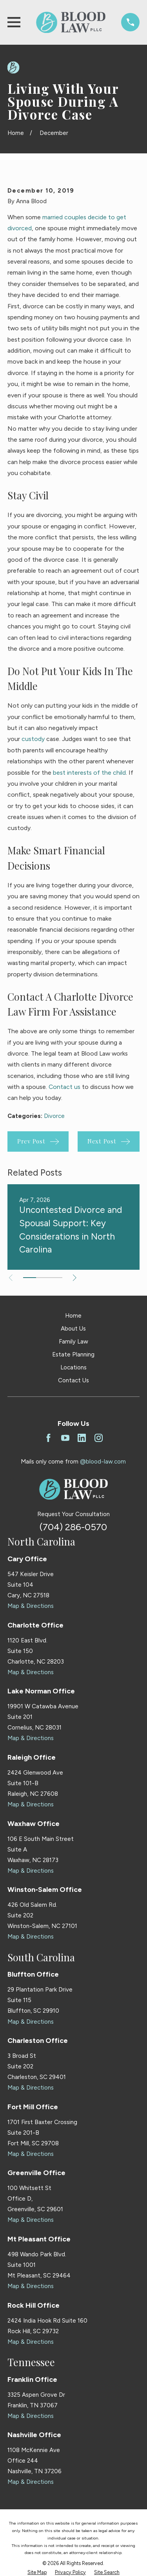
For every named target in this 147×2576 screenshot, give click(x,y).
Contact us (64, 1086)
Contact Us (73, 1380)
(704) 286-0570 (73, 1527)
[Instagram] (98, 1438)
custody (33, 739)
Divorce (54, 1116)
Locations (73, 1367)
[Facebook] (48, 1438)
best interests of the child (89, 772)
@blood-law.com (103, 1461)
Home (73, 1315)
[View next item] (74, 1277)
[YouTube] (65, 1438)
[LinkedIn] (82, 1438)
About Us (73, 1328)
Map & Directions (30, 1605)
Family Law (73, 1341)
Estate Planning (73, 1354)
